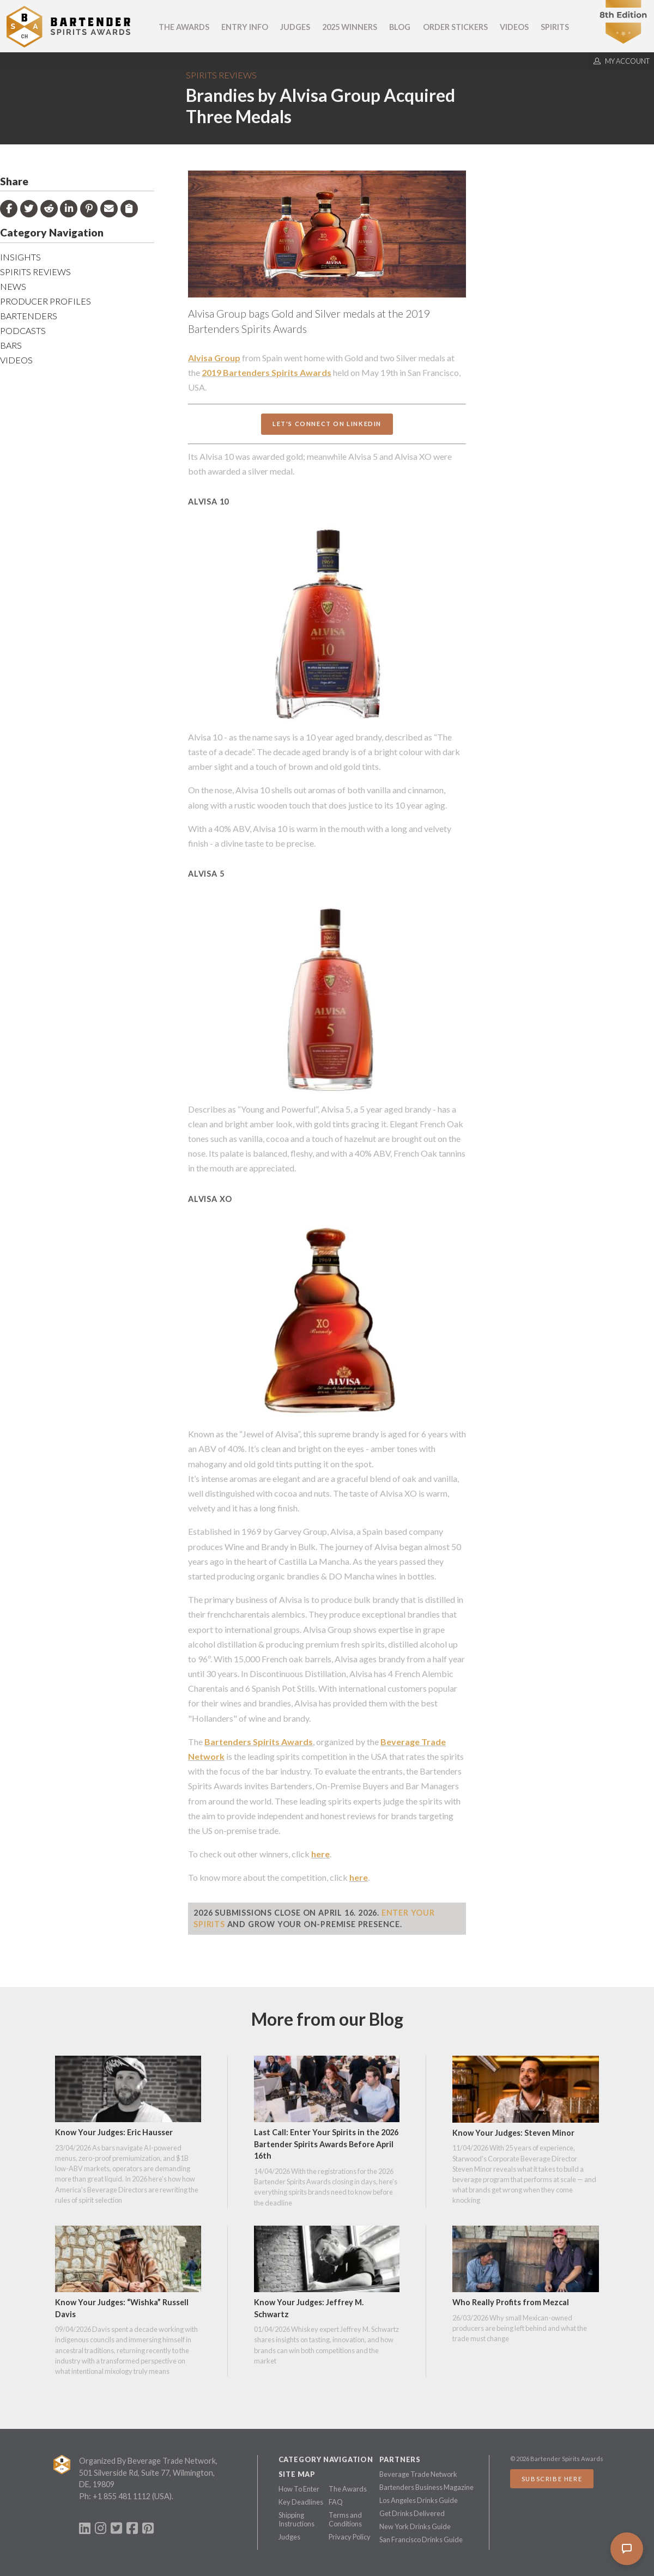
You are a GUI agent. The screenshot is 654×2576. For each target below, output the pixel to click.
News (13, 286)
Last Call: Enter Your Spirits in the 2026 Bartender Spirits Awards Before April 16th (326, 2144)
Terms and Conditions (345, 2519)
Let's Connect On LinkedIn (327, 423)
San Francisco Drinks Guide (421, 2539)
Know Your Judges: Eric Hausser (114, 2132)
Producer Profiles (45, 301)
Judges (295, 27)
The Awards (184, 27)
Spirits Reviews (221, 75)
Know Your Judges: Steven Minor (513, 2132)
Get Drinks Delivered (412, 2513)
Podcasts (23, 330)
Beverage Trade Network (418, 2474)
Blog (399, 27)
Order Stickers (455, 27)
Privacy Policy (350, 2536)
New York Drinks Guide (415, 2526)
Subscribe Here (552, 2478)
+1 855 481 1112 (121, 2496)
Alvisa (200, 358)
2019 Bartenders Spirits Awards (266, 372)
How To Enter (298, 2488)
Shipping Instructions (296, 2519)
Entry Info (244, 27)
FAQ (336, 2502)
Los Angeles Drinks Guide (418, 2500)
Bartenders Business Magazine (426, 2487)
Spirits (555, 27)
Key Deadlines (300, 2502)
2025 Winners (349, 27)
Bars (11, 345)
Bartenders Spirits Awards (258, 1741)
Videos (514, 27)
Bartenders (28, 316)
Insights (20, 257)
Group (226, 358)
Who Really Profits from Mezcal (510, 2302)
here (320, 1854)
